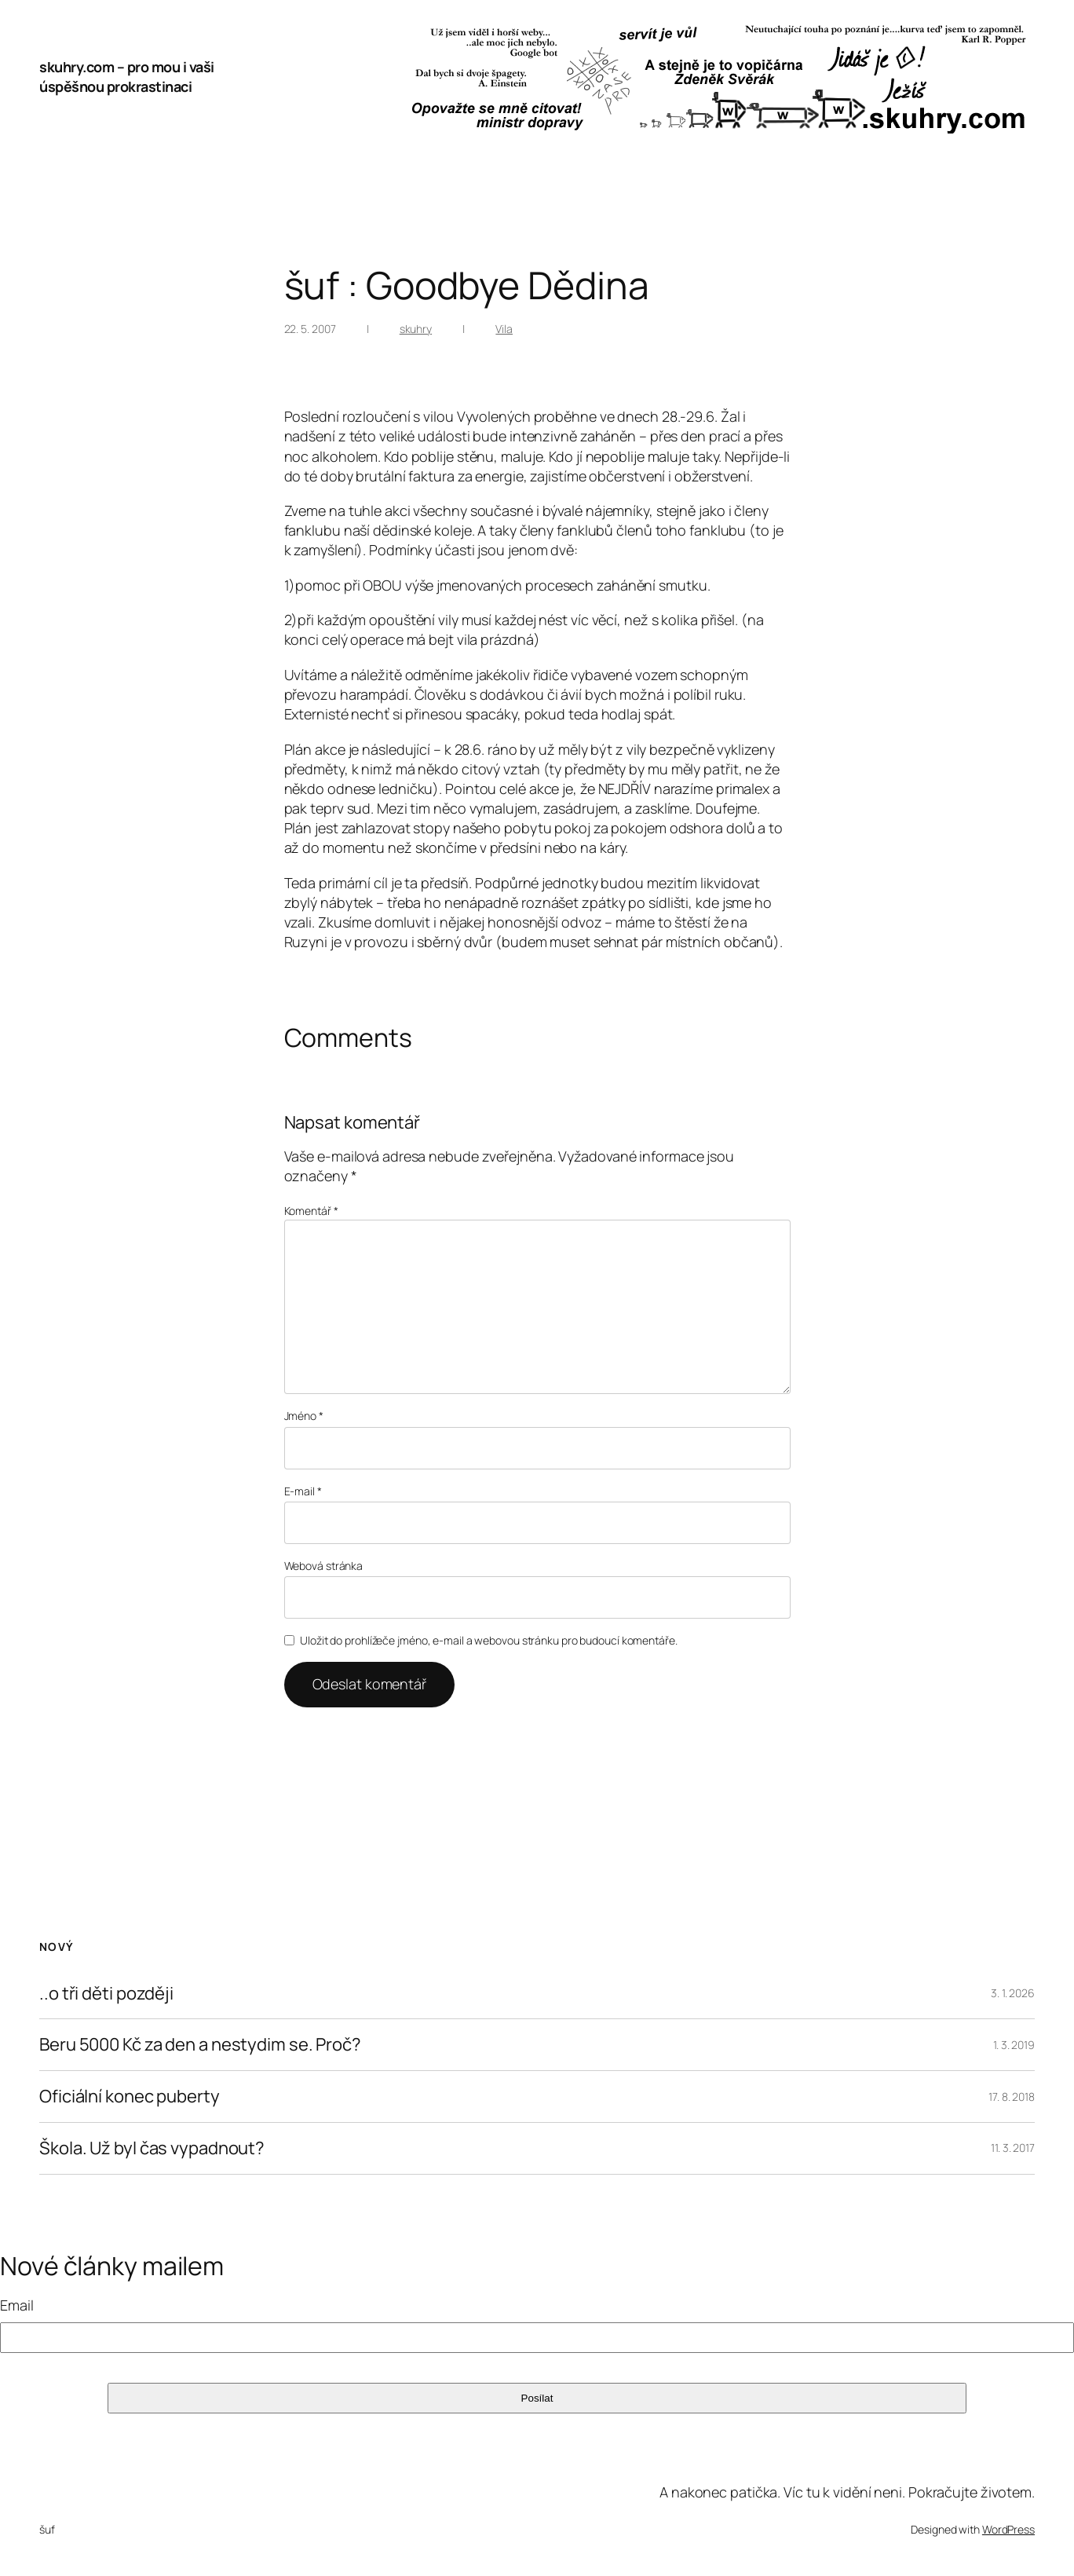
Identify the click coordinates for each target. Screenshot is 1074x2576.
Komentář (311, 1210)
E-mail (303, 1491)
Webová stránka (323, 1565)
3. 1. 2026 (1013, 1992)
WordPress (1008, 2529)
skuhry (416, 328)
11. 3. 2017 (1013, 2147)
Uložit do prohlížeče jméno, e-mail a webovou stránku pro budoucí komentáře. (489, 1640)
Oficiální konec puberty (129, 2096)
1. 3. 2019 (1014, 2044)
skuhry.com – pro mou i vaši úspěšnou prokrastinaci (126, 76)
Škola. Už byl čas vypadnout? (152, 2148)
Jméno (303, 1415)
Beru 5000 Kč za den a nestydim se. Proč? (200, 2045)
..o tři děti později (106, 1993)
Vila (504, 328)
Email (17, 2305)
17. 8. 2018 (1011, 2096)
